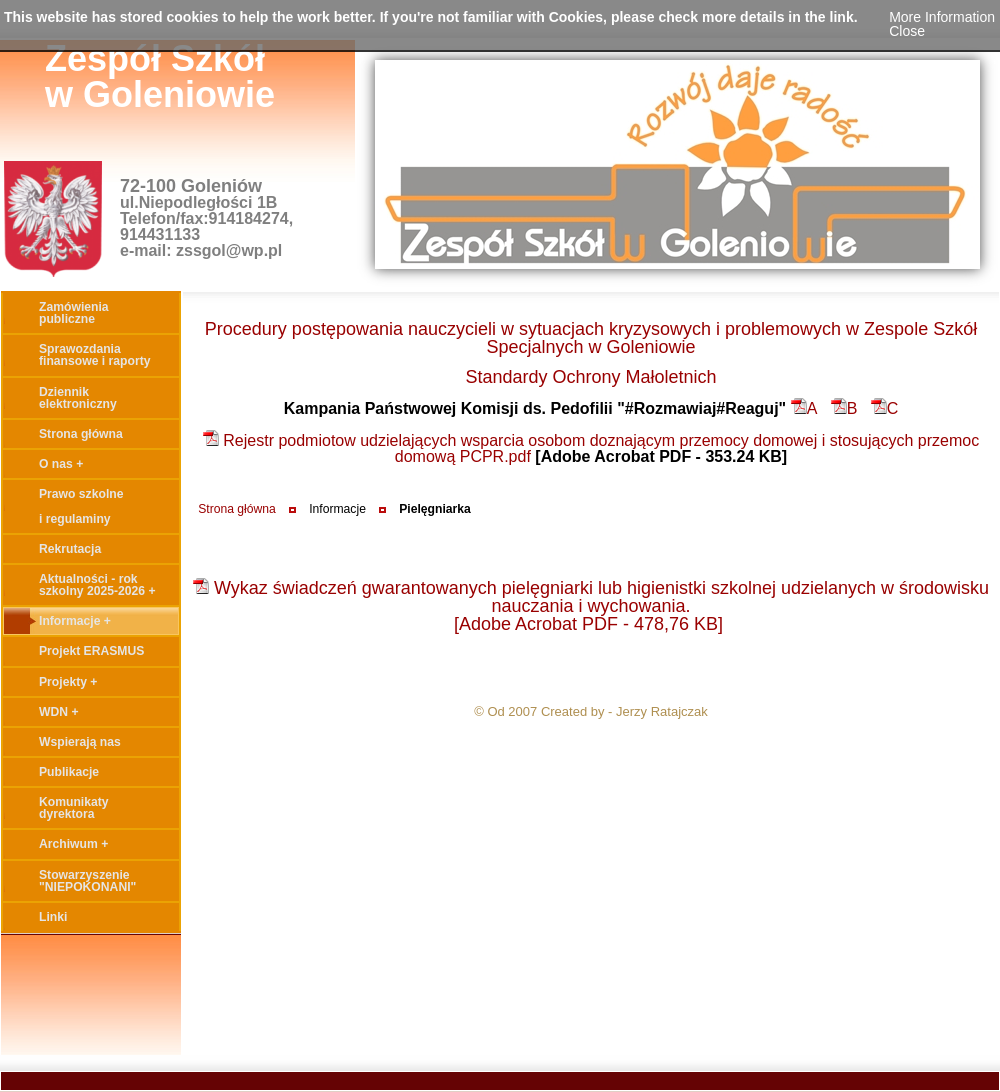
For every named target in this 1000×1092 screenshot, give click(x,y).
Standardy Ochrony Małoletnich (590, 377)
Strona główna (237, 509)
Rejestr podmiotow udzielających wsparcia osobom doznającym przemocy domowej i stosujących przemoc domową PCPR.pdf (591, 448)
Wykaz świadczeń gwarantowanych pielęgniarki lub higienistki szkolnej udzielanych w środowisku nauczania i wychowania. (591, 597)
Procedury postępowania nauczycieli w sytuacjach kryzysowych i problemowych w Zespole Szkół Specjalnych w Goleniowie (591, 338)
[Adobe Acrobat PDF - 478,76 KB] (588, 624)
